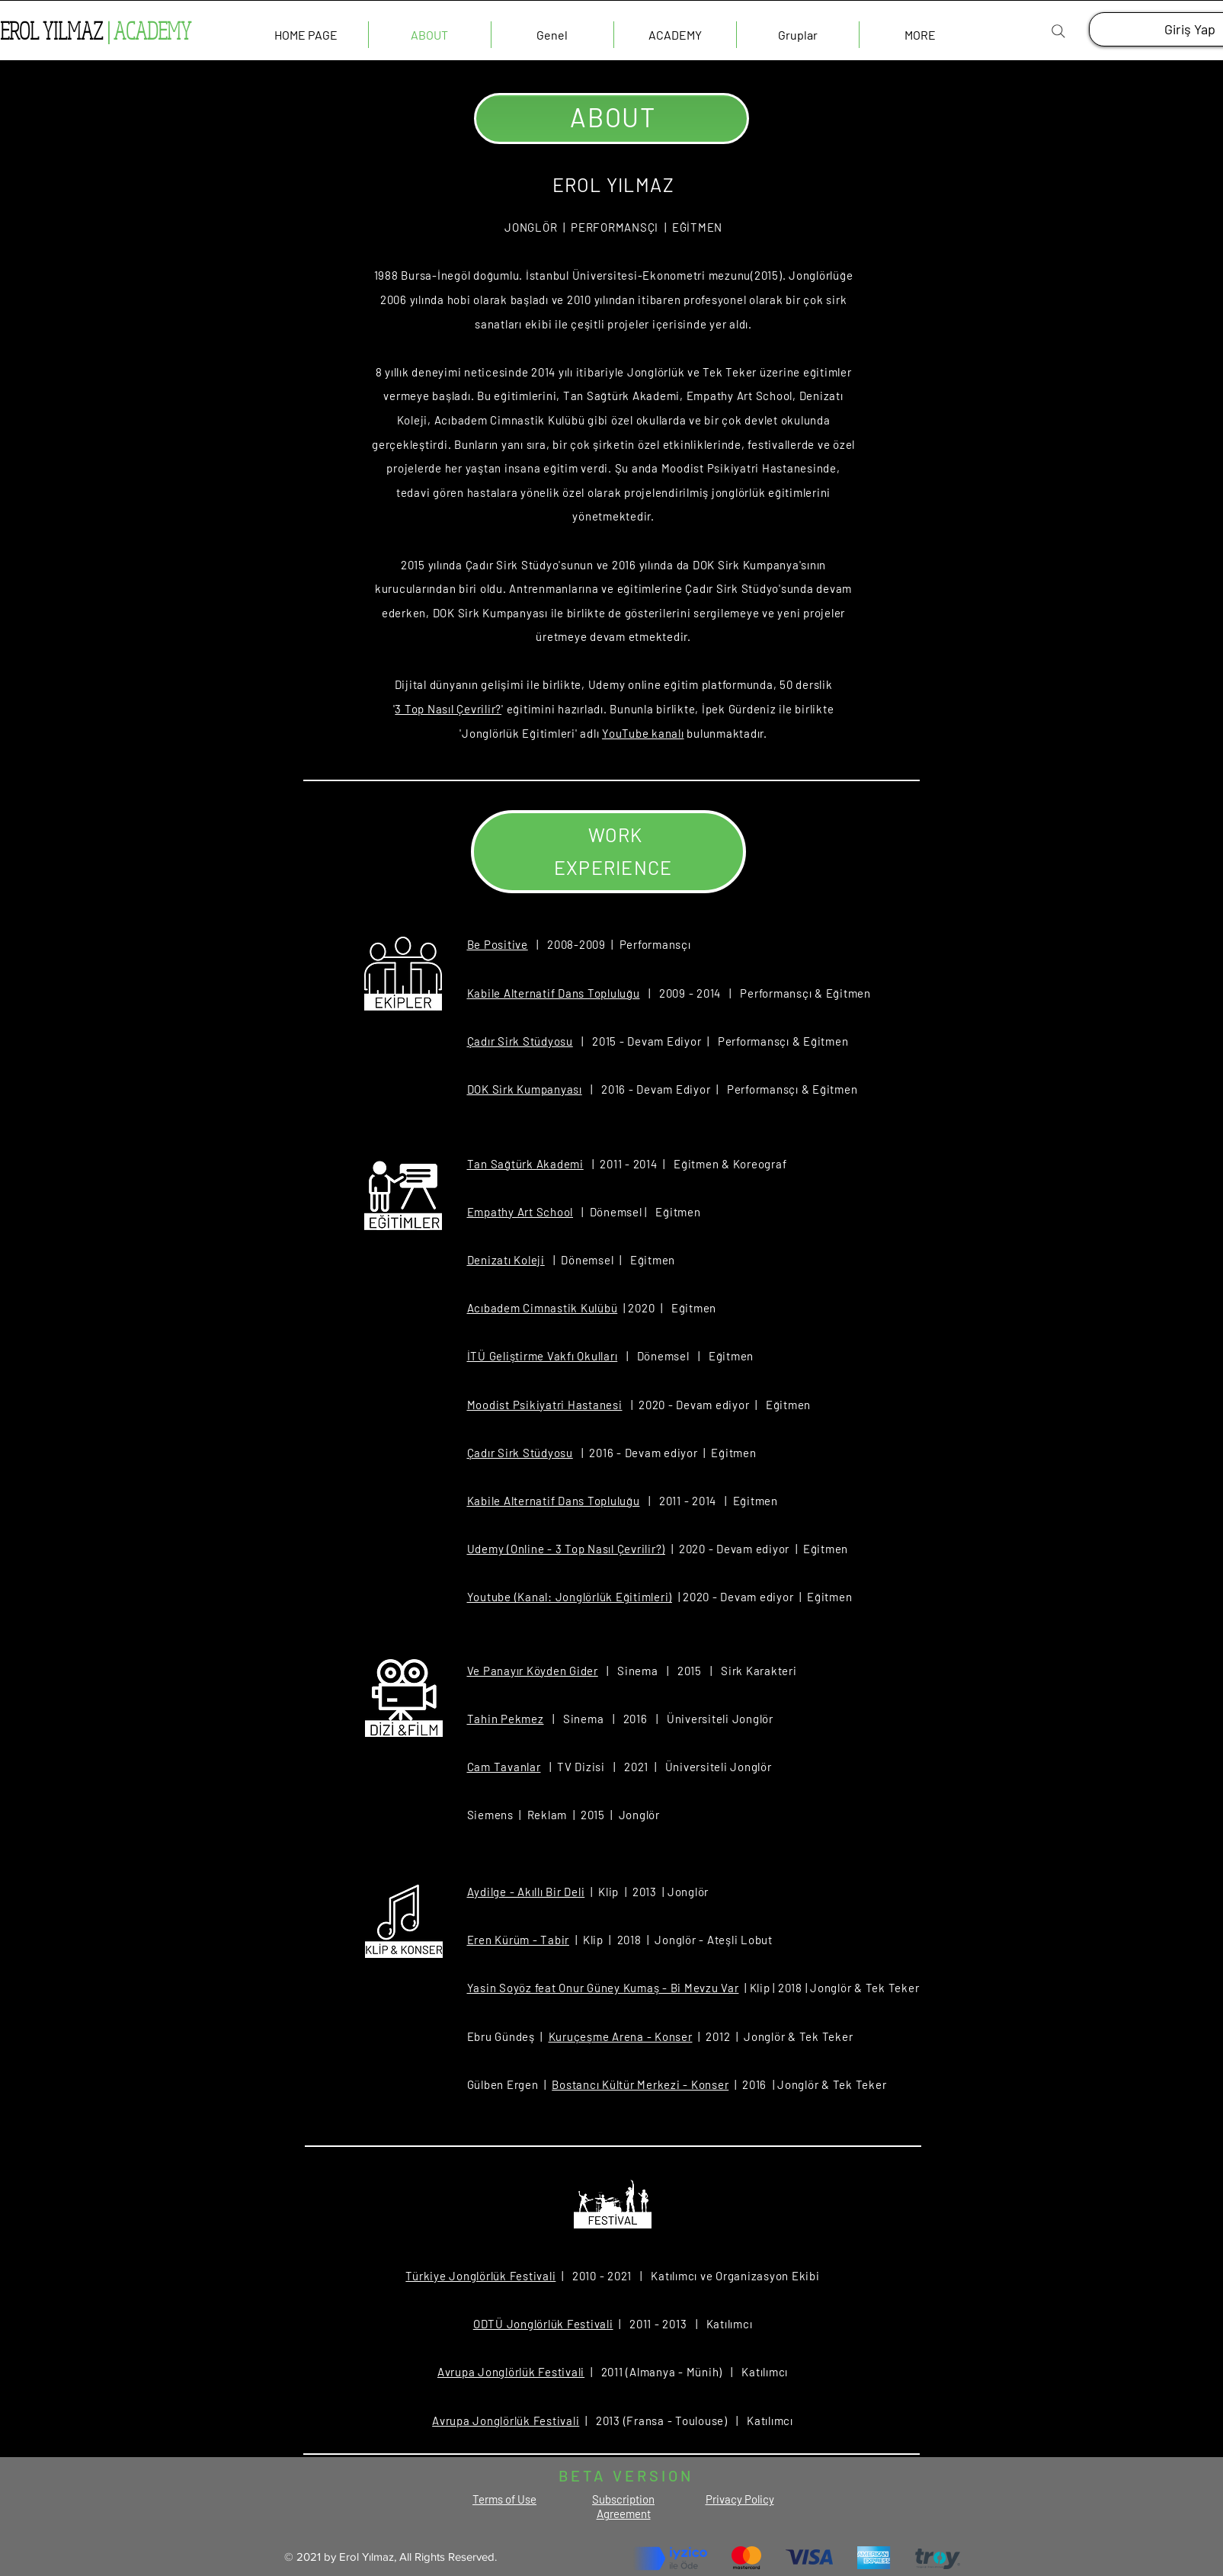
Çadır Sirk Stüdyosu (520, 1041)
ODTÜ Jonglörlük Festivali (543, 2324)
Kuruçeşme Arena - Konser (621, 2036)
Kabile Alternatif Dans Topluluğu (553, 993)
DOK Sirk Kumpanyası (524, 1089)
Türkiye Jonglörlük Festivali (480, 2276)
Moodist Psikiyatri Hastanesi (545, 1404)
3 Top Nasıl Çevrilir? (448, 709)
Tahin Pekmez (505, 1718)
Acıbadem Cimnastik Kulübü (542, 1308)
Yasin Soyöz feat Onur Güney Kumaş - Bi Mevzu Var (603, 1987)
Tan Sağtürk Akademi (525, 1164)
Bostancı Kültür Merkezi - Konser (640, 2084)
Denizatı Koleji (506, 1260)
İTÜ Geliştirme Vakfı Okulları (542, 1356)
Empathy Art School (520, 1212)
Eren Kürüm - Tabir (518, 1939)
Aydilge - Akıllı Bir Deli (526, 1891)
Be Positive (497, 944)
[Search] (1058, 31)
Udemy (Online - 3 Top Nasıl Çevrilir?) (566, 1549)
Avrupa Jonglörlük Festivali (510, 2372)
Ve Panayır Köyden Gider (532, 1670)
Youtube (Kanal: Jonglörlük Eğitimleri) (570, 1597)
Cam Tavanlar (504, 1766)
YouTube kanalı (643, 733)
